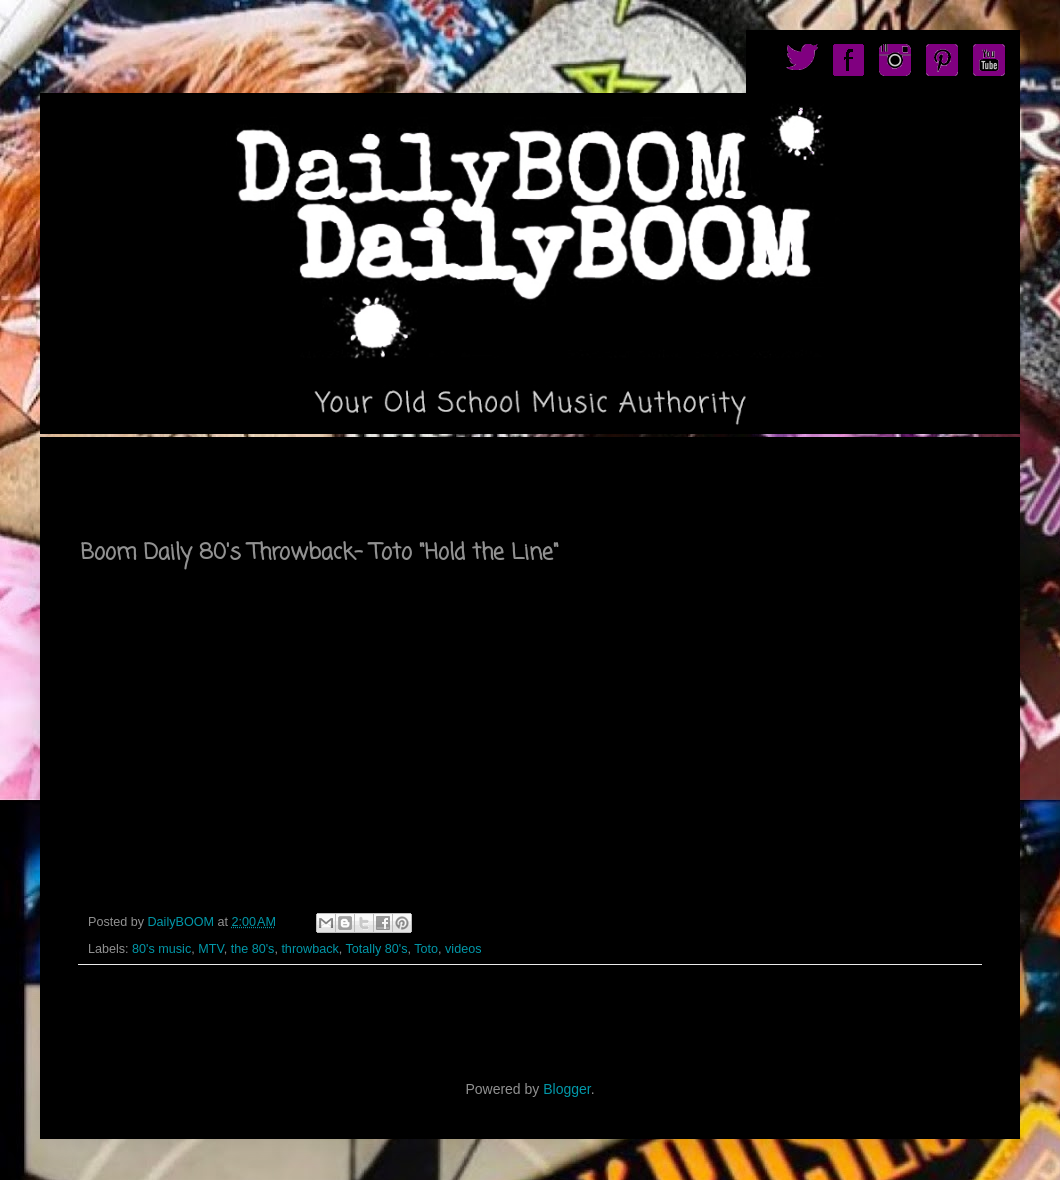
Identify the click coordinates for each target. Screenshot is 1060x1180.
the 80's (253, 949)
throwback (309, 949)
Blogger (566, 1089)
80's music (161, 949)
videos (463, 949)
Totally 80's (377, 949)
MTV (210, 949)
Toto (426, 949)
